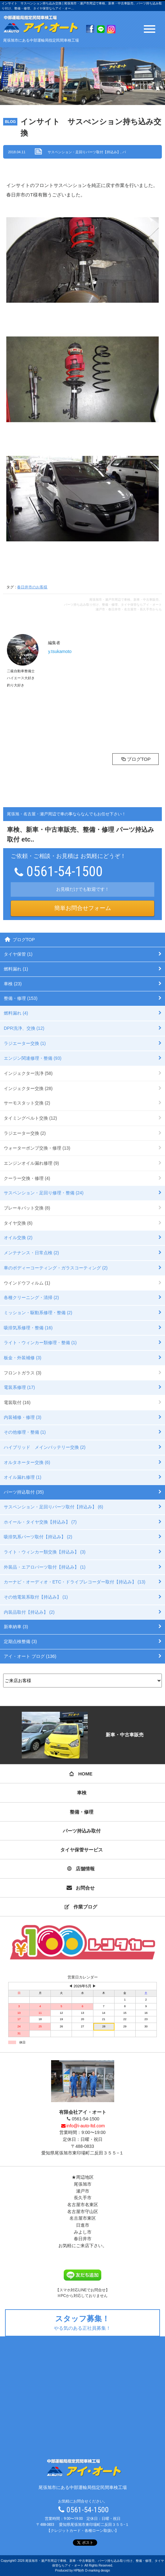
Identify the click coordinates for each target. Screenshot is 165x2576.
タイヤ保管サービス (81, 1849)
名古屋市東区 (82, 2218)
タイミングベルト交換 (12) (30, 1118)
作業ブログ (81, 1907)
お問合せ (81, 1888)
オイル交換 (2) (18, 1237)
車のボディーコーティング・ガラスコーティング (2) (56, 1267)
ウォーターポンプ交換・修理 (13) (37, 1148)
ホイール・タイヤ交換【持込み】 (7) (40, 1521)
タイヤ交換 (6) (18, 1223)
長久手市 (82, 2197)
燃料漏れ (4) (16, 1013)
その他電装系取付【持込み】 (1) (36, 1597)
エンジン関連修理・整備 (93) (33, 1058)
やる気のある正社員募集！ (83, 2322)
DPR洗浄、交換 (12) (24, 1028)
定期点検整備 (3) (20, 1641)
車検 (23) (13, 983)
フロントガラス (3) (22, 1372)
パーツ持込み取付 (82, 1830)
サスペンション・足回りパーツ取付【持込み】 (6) (53, 1506)
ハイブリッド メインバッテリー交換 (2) (44, 1447)
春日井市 (82, 2238)
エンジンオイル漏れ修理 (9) (31, 1163)
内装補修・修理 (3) (22, 1417)
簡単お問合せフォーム (82, 908)
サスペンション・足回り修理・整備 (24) (44, 1192)
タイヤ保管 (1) (18, 954)
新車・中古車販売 (82, 1735)
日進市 (82, 2225)
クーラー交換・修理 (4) (27, 1178)
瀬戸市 (82, 2191)
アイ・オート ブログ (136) (30, 1656)
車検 (81, 1792)
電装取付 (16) (17, 1402)
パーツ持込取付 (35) (24, 1492)
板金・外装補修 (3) (22, 1357)
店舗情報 (81, 1869)
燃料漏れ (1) (16, 968)
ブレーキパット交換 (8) (27, 1207)
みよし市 (82, 2232)
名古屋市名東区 (82, 2204)
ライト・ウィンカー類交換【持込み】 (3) (44, 1551)
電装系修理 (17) (19, 1387)
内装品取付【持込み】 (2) (29, 1612)
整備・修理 (81, 1812)
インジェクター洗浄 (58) (28, 1073)
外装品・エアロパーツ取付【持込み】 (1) (44, 1567)
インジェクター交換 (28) (28, 1088)
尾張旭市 (82, 2184)
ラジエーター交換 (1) (25, 1043)
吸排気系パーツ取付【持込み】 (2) (38, 1536)
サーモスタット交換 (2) (27, 1102)
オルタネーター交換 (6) (27, 1462)
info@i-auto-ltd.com (82, 2125)
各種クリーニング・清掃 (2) (31, 1297)
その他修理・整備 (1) (25, 1432)
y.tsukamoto (59, 651)
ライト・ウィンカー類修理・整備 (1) (40, 1342)
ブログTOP (135, 759)
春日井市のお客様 (32, 587)
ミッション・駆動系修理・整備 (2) (38, 1312)
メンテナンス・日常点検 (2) (31, 1252)
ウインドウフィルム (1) (27, 1282)
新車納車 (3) (16, 1626)
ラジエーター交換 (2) (25, 1133)
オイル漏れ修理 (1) (22, 1477)
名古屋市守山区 (82, 2211)
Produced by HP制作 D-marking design (82, 2570)
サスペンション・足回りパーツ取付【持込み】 (84, 152)
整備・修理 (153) (21, 998)
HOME (80, 1774)
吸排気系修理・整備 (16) (28, 1327)
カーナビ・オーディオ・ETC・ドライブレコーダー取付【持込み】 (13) (74, 1581)
